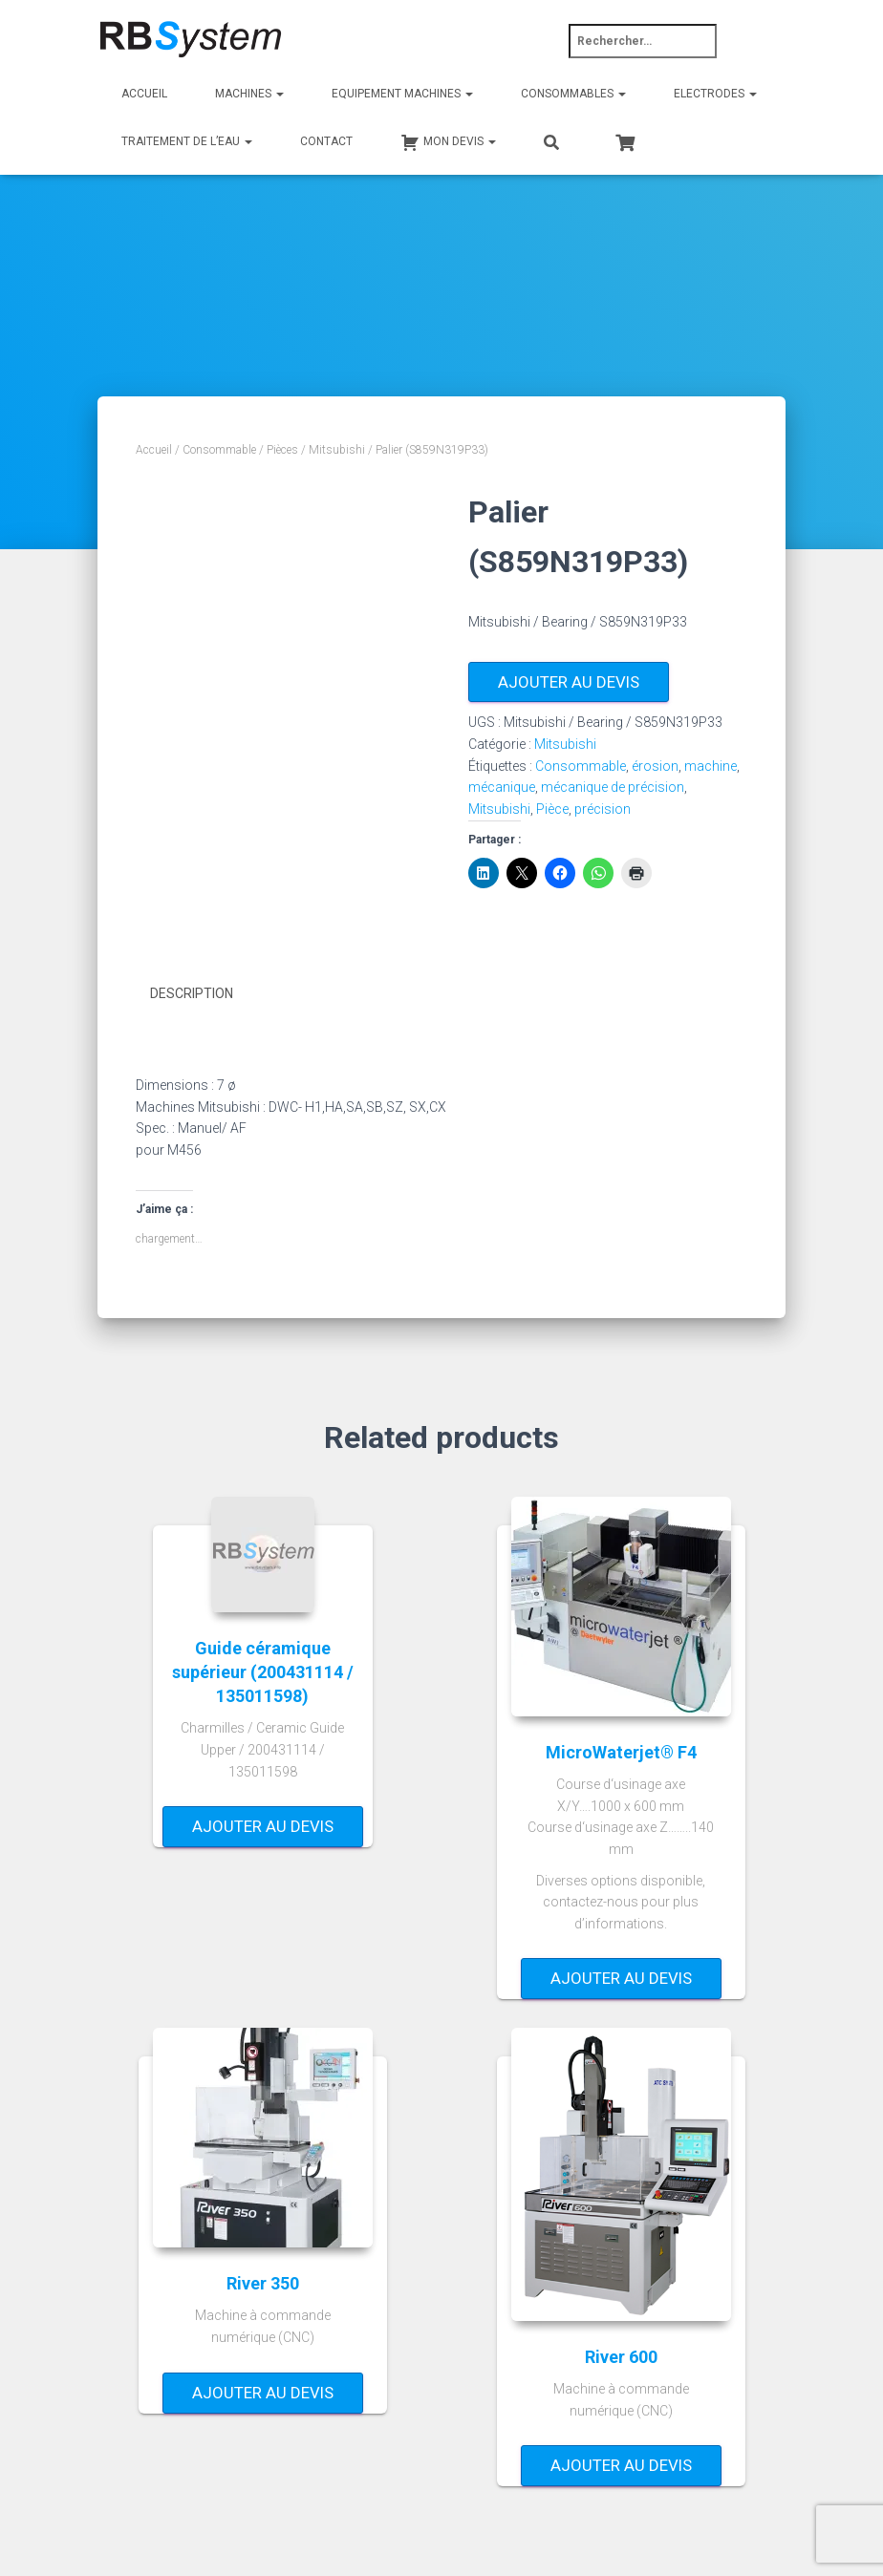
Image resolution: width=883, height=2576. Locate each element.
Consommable (219, 450)
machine (710, 766)
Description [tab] (191, 993)
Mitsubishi (337, 450)
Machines (249, 93)
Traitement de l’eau (186, 141)
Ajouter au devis (568, 682)
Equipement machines (402, 93)
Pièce (552, 809)
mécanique (501, 787)
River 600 (621, 2356)
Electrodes (715, 93)
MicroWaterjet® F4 (621, 1751)
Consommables (573, 93)
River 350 (262, 2282)
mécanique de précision (612, 787)
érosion (655, 766)
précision (602, 809)
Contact (326, 141)
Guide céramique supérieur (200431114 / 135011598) (263, 1671)
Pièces (282, 450)
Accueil (144, 93)
